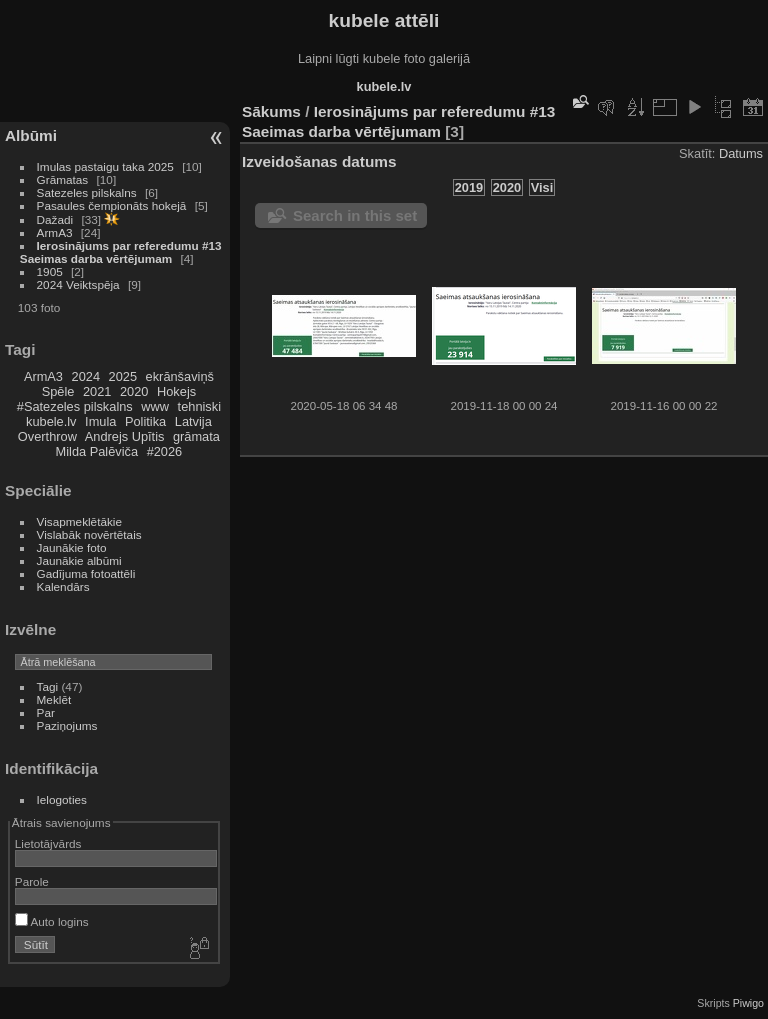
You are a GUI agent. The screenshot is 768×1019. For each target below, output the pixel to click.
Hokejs (176, 391)
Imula (100, 421)
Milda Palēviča (97, 451)
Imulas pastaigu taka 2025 (105, 166)
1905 (50, 271)
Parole (32, 881)
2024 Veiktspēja (78, 284)
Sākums (271, 111)
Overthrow (47, 436)
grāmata (196, 436)
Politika (145, 421)
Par (46, 712)
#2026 (165, 451)
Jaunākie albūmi (79, 560)
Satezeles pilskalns (87, 192)
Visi (542, 187)
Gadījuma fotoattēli (86, 573)
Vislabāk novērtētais (89, 534)
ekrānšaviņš (180, 376)
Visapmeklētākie (79, 521)
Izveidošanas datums (319, 161)
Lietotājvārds (48, 843)
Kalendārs (63, 586)
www (155, 406)
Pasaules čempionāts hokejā (112, 205)
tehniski (199, 406)
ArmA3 (55, 232)
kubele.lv (51, 421)
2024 (86, 376)
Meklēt (54, 699)
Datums (741, 153)
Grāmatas (63, 179)
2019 (469, 187)
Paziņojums (67, 725)
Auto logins (52, 921)
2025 (123, 376)
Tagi (48, 686)
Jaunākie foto (72, 547)
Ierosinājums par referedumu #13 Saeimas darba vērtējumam (121, 252)
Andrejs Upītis (125, 436)
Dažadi (55, 219)
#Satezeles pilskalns (75, 406)
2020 (134, 391)
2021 (97, 391)
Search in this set (355, 215)
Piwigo (748, 1003)
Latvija (193, 421)
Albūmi (31, 135)
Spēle (58, 391)
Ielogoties (62, 799)
